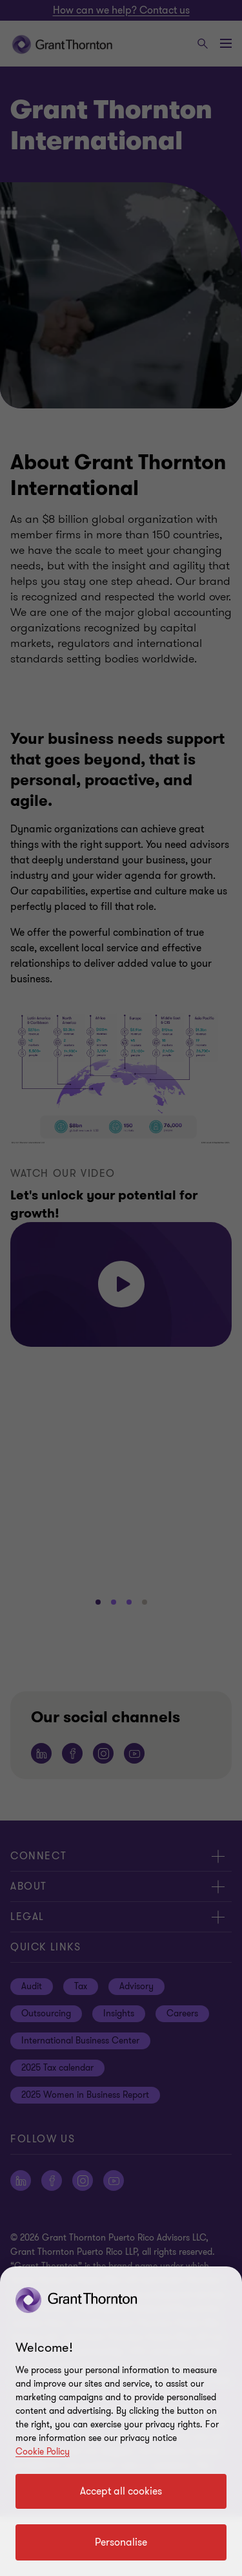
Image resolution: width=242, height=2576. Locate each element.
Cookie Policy (42, 2451)
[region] (121, 2421)
